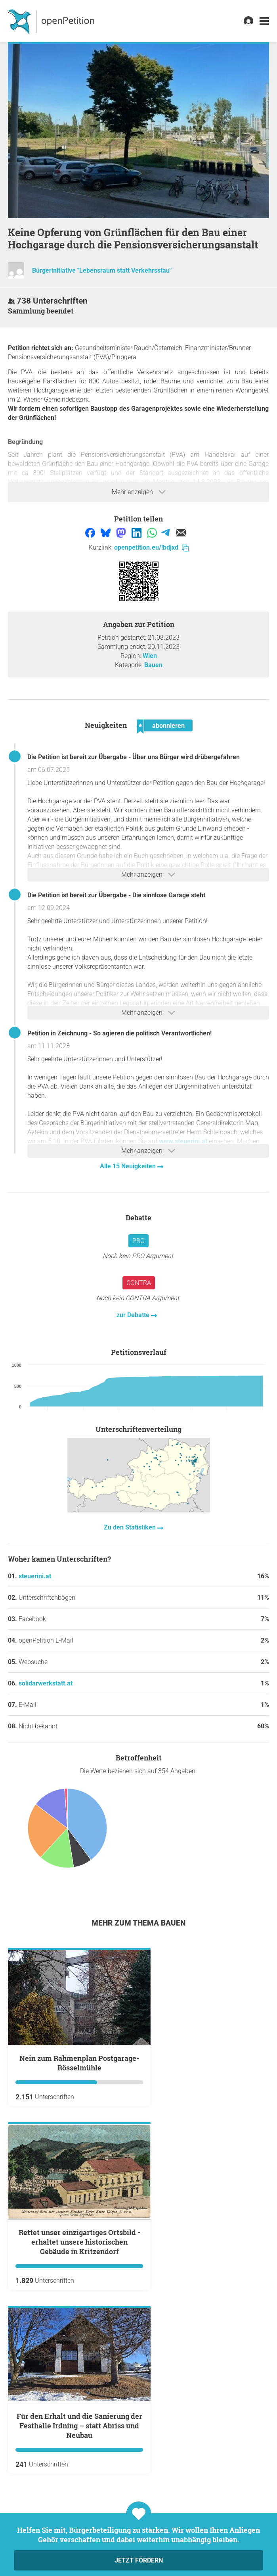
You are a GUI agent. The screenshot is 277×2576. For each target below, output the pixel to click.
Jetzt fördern (139, 2560)
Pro (138, 1241)
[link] (264, 21)
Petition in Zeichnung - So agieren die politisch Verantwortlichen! (119, 1033)
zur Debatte (134, 1315)
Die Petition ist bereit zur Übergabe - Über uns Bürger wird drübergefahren (133, 757)
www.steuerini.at (183, 1141)
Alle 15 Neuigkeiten (128, 1166)
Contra (138, 1283)
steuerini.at (35, 1576)
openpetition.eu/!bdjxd (151, 547)
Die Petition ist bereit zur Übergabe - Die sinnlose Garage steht (116, 895)
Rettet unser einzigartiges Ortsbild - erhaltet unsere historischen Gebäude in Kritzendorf (79, 2242)
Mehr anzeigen (139, 492)
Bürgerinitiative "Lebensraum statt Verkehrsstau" (102, 271)
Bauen (153, 665)
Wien (150, 656)
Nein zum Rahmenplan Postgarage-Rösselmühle (79, 2062)
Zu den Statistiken (130, 1527)
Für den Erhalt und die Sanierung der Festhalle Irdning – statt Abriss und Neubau (79, 2425)
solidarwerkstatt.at (46, 1683)
